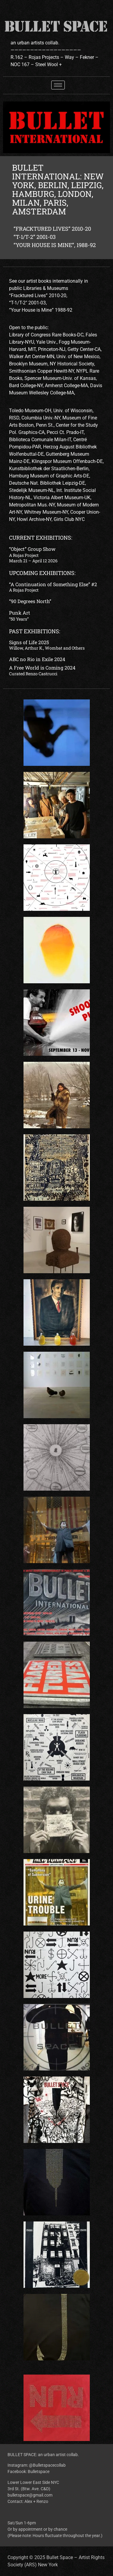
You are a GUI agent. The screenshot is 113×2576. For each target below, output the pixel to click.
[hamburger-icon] (58, 85)
